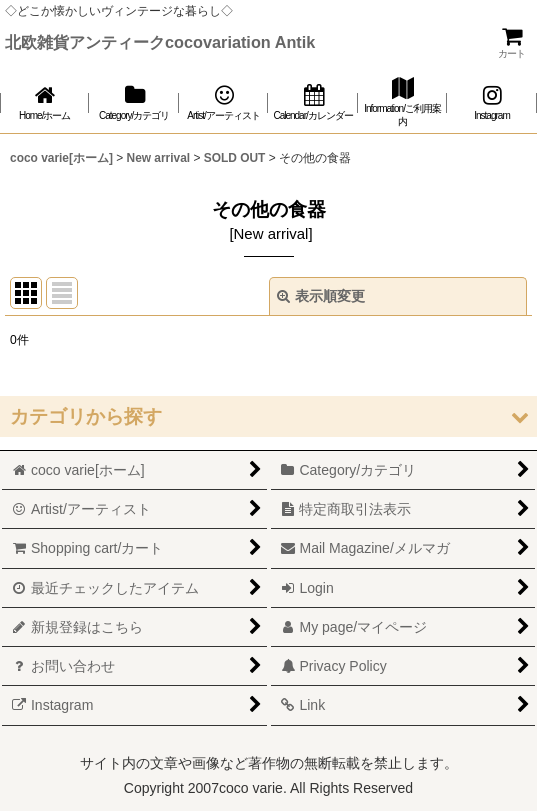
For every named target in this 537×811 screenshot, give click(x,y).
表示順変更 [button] (321, 296)
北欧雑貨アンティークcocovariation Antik (160, 42)
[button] (268, 416)
